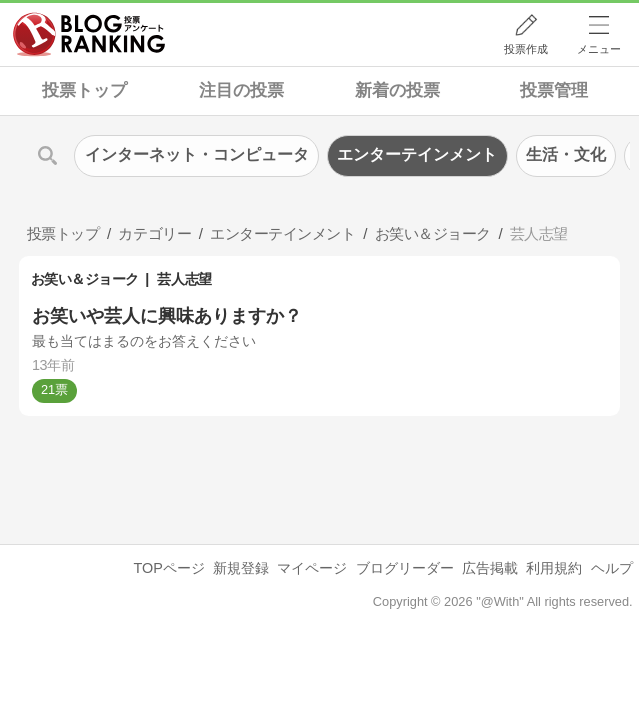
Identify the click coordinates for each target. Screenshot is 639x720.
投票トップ (84, 90)
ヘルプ (612, 568)
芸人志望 (184, 279)
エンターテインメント (417, 154)
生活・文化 (566, 154)
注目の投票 (241, 90)
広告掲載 (490, 568)
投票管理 (554, 90)
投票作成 (526, 49)
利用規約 (554, 568)
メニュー (599, 49)
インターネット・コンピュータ (197, 154)
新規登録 (241, 568)
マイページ (312, 568)
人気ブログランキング (89, 34)
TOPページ (168, 568)
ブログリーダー (405, 568)
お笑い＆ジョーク (85, 279)
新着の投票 (397, 90)
